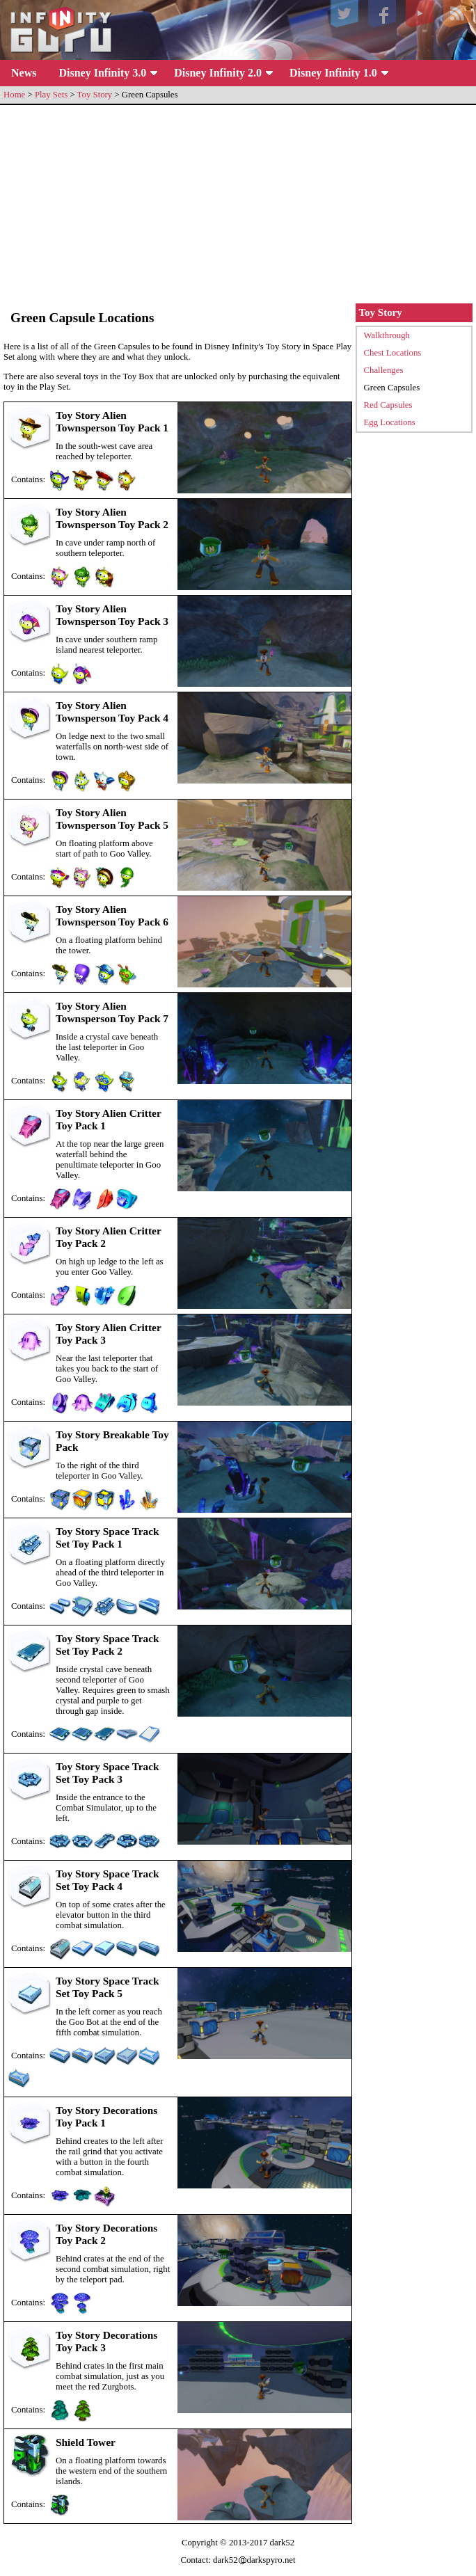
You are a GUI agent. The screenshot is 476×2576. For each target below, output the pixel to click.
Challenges (384, 370)
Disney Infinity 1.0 (333, 73)
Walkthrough (387, 335)
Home (14, 95)
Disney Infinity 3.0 (102, 73)
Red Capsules (388, 405)
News (23, 73)
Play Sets (51, 95)
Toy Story (95, 95)
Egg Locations (389, 422)
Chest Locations (393, 353)
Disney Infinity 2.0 (218, 73)
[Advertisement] (238, 206)
